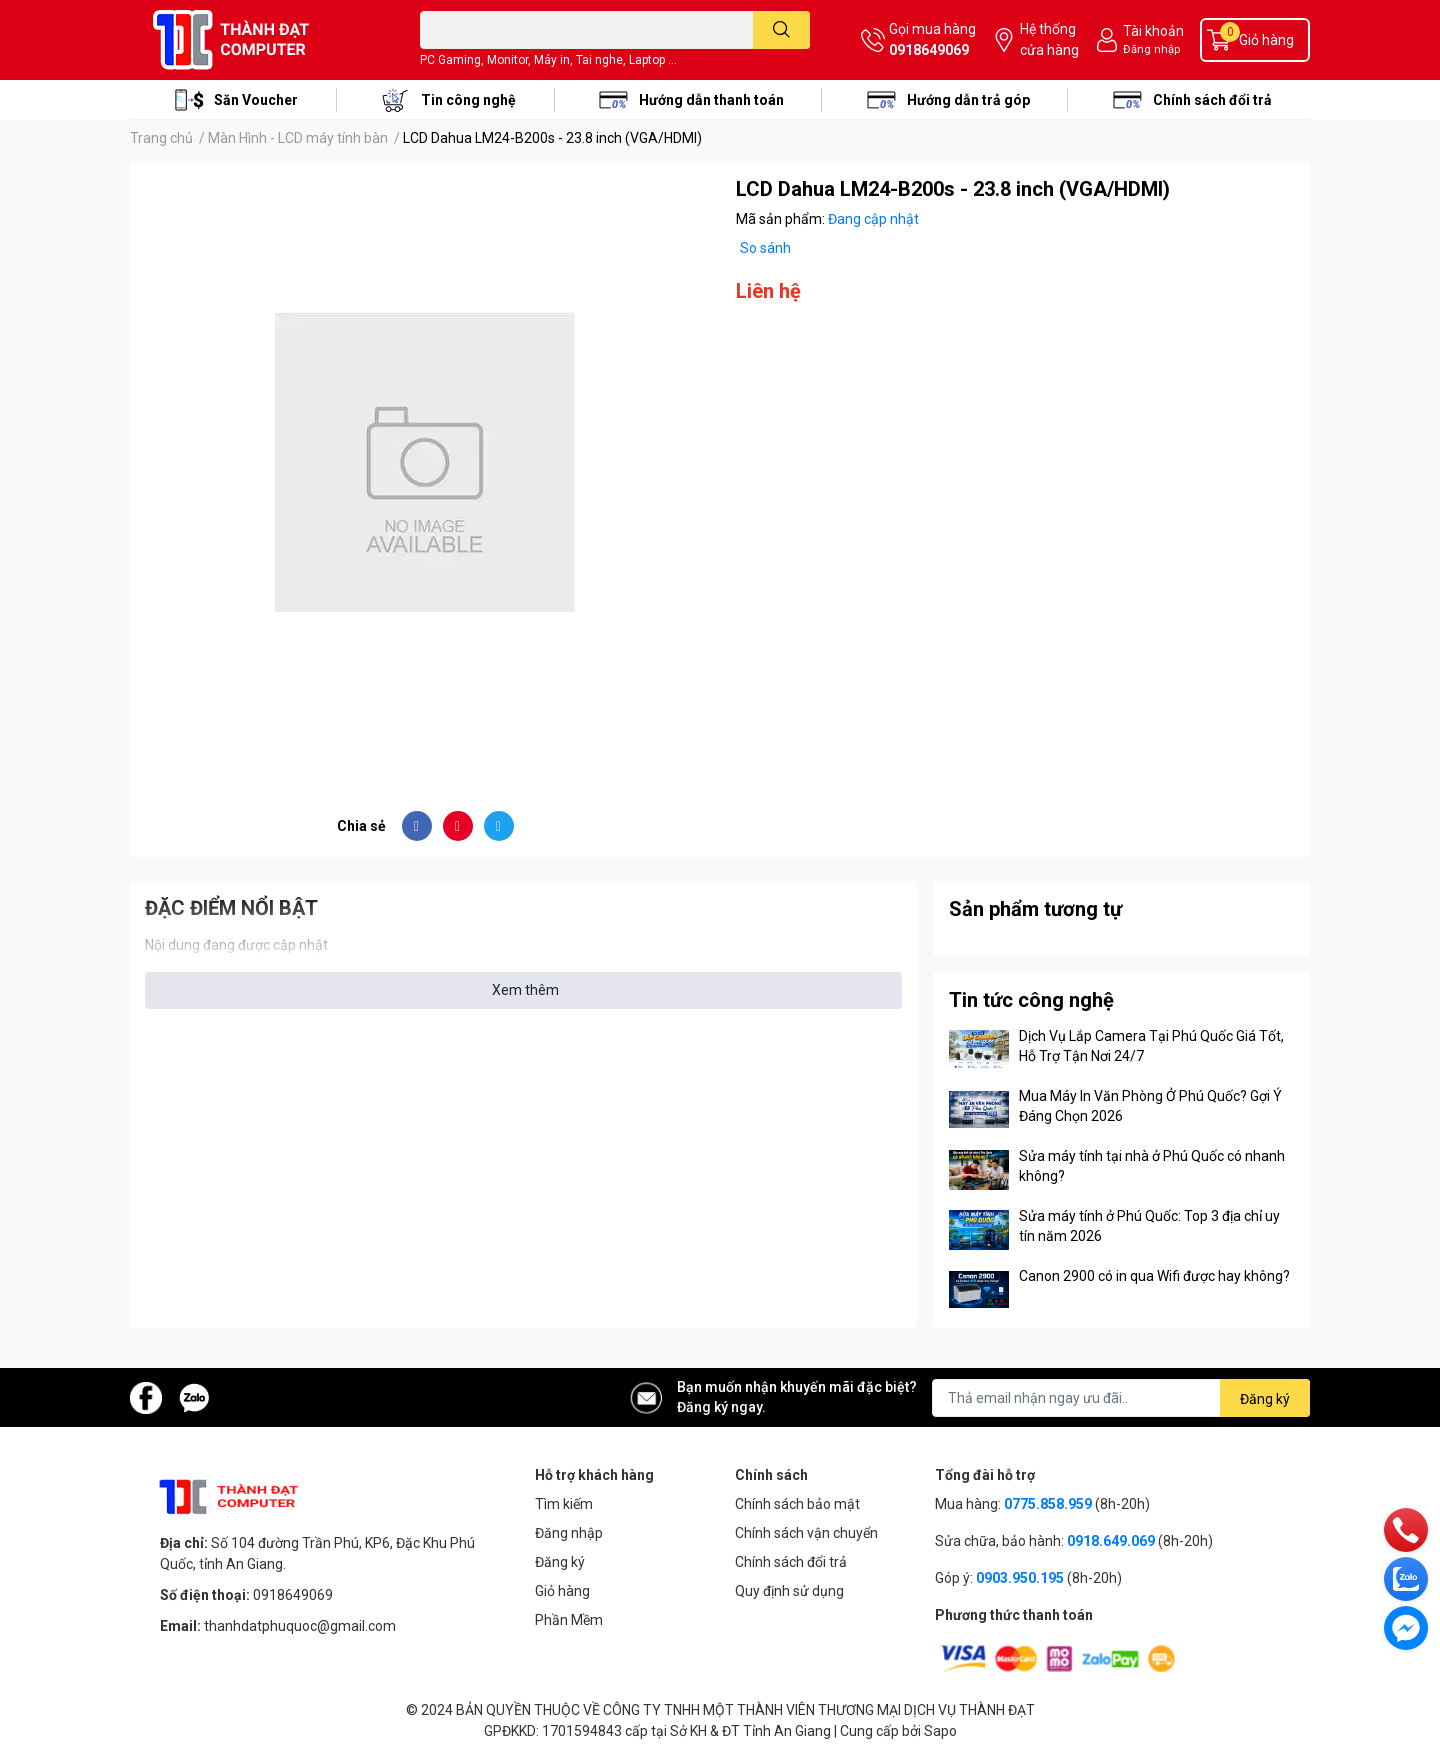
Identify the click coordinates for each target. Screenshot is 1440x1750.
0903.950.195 (1020, 1578)
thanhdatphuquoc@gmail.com (300, 1626)
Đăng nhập (1151, 49)
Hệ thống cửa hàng (1049, 39)
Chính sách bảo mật (797, 1504)
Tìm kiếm (564, 1504)
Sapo (940, 1731)
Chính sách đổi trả (1212, 100)
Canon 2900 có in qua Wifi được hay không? (1154, 1276)
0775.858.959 (1048, 1504)
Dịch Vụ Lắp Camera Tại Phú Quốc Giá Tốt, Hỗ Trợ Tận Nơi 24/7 (1151, 1046)
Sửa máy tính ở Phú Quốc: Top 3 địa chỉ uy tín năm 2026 (1149, 1226)
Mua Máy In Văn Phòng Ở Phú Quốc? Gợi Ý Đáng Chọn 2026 (1150, 1106)
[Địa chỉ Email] (1121, 1398)
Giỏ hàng (562, 1591)
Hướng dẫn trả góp (968, 100)
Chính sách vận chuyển (806, 1533)
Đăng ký (560, 1562)
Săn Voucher (256, 100)
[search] (781, 30)
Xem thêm (525, 990)
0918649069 (929, 50)
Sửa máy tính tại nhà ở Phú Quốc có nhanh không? (1152, 1166)
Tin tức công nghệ (1031, 1000)
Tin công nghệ (468, 100)
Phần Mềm (569, 1620)
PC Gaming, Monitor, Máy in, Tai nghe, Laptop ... (548, 60)
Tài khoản (1153, 31)
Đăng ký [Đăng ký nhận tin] (1265, 1399)
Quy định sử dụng (789, 1591)
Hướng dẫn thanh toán (711, 100)
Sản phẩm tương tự (1035, 909)
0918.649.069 (1111, 1541)
